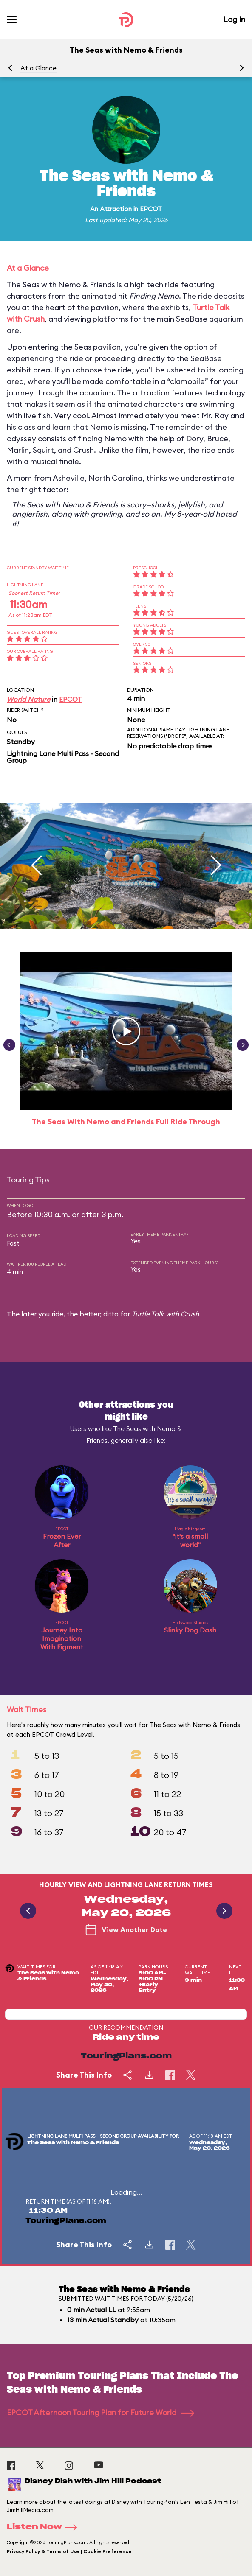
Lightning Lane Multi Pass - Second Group (63, 756)
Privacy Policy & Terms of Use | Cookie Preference (69, 2551)
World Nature (28, 699)
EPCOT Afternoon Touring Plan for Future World (100, 2412)
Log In (234, 19)
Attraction (116, 209)
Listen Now (44, 2527)
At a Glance (38, 68)
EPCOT (151, 209)
